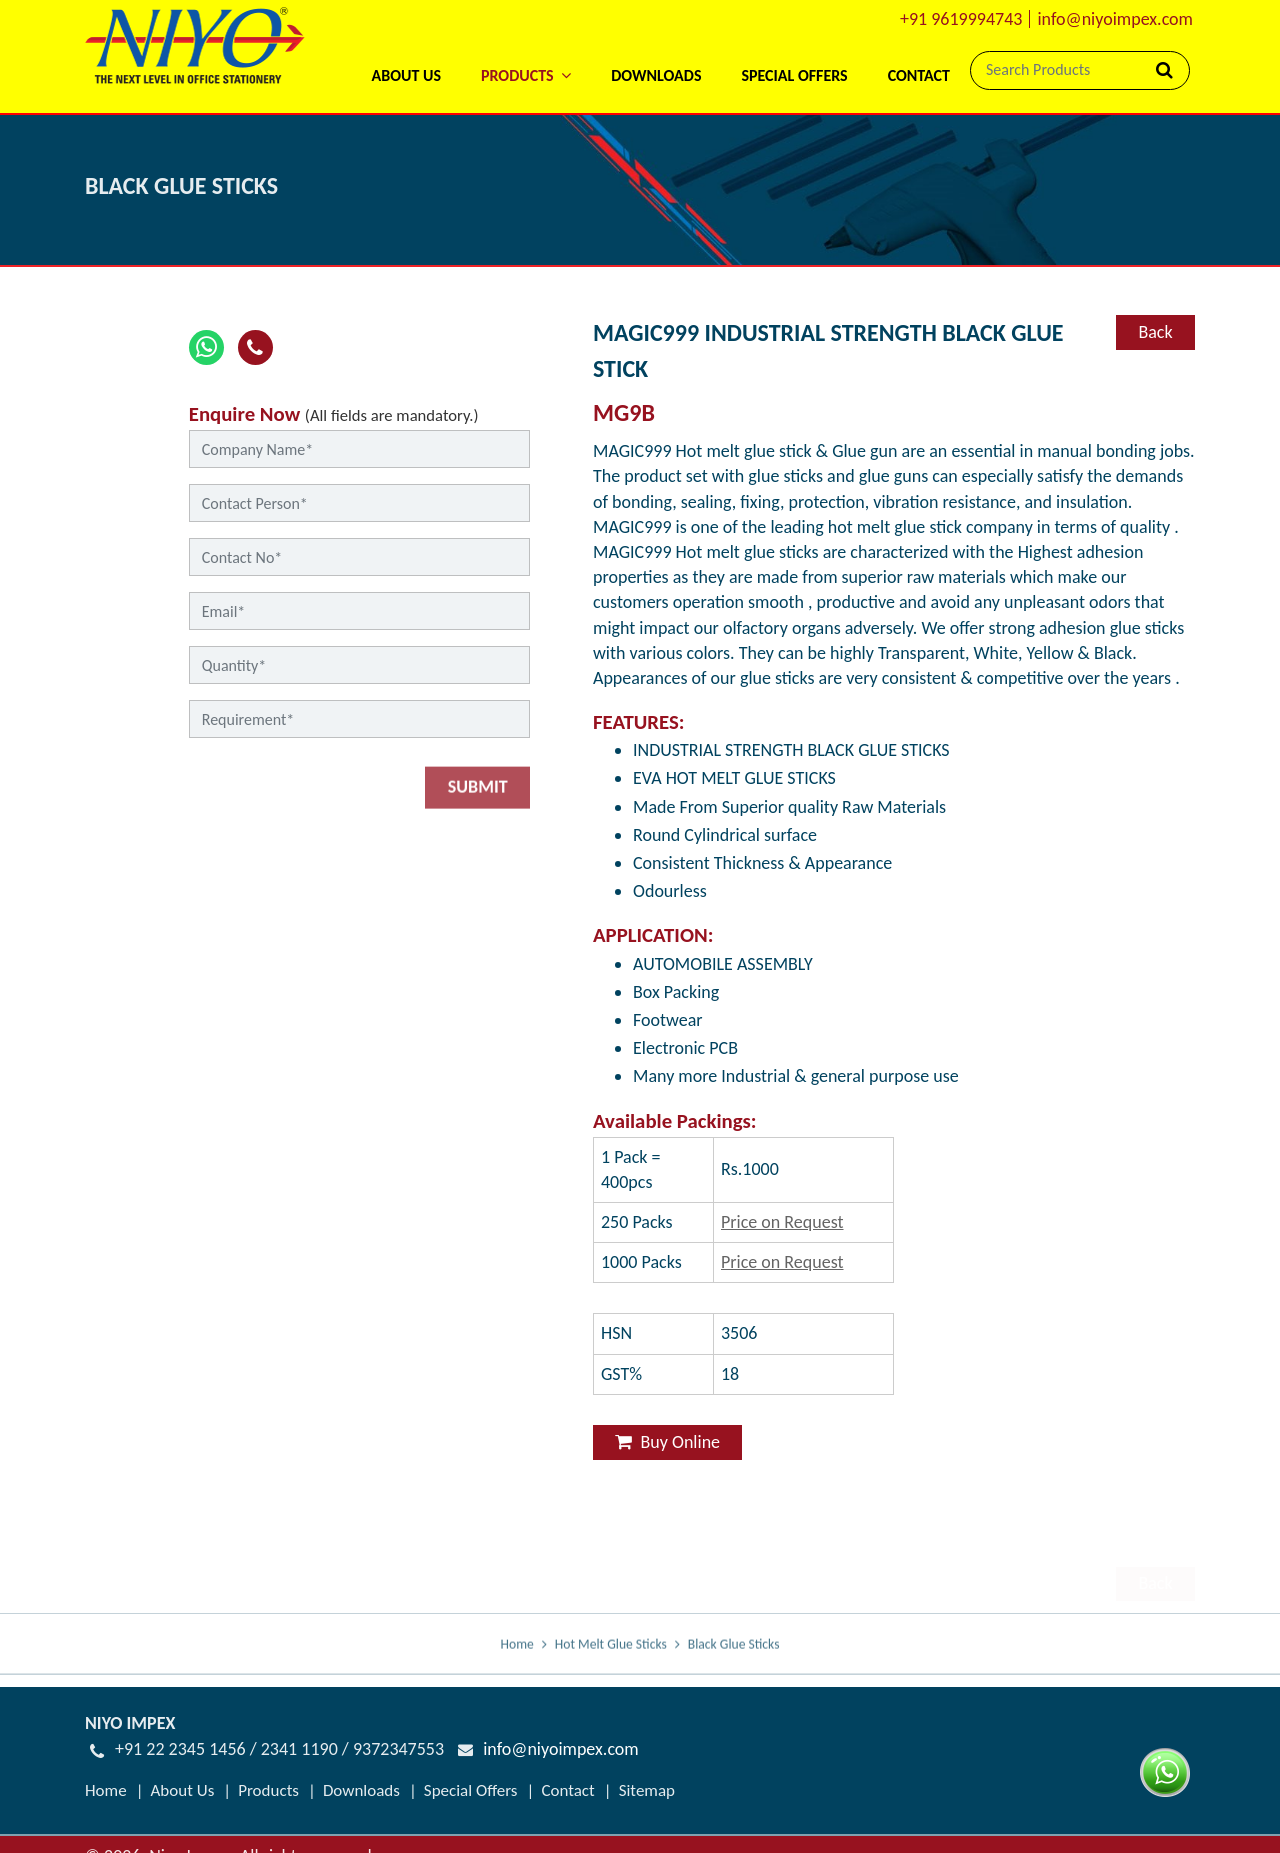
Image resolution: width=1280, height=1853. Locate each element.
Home (517, 1657)
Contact (919, 75)
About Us (405, 75)
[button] (526, 49)
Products (268, 1790)
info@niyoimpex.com (1115, 19)
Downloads (656, 75)
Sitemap (647, 1790)
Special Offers (794, 75)
